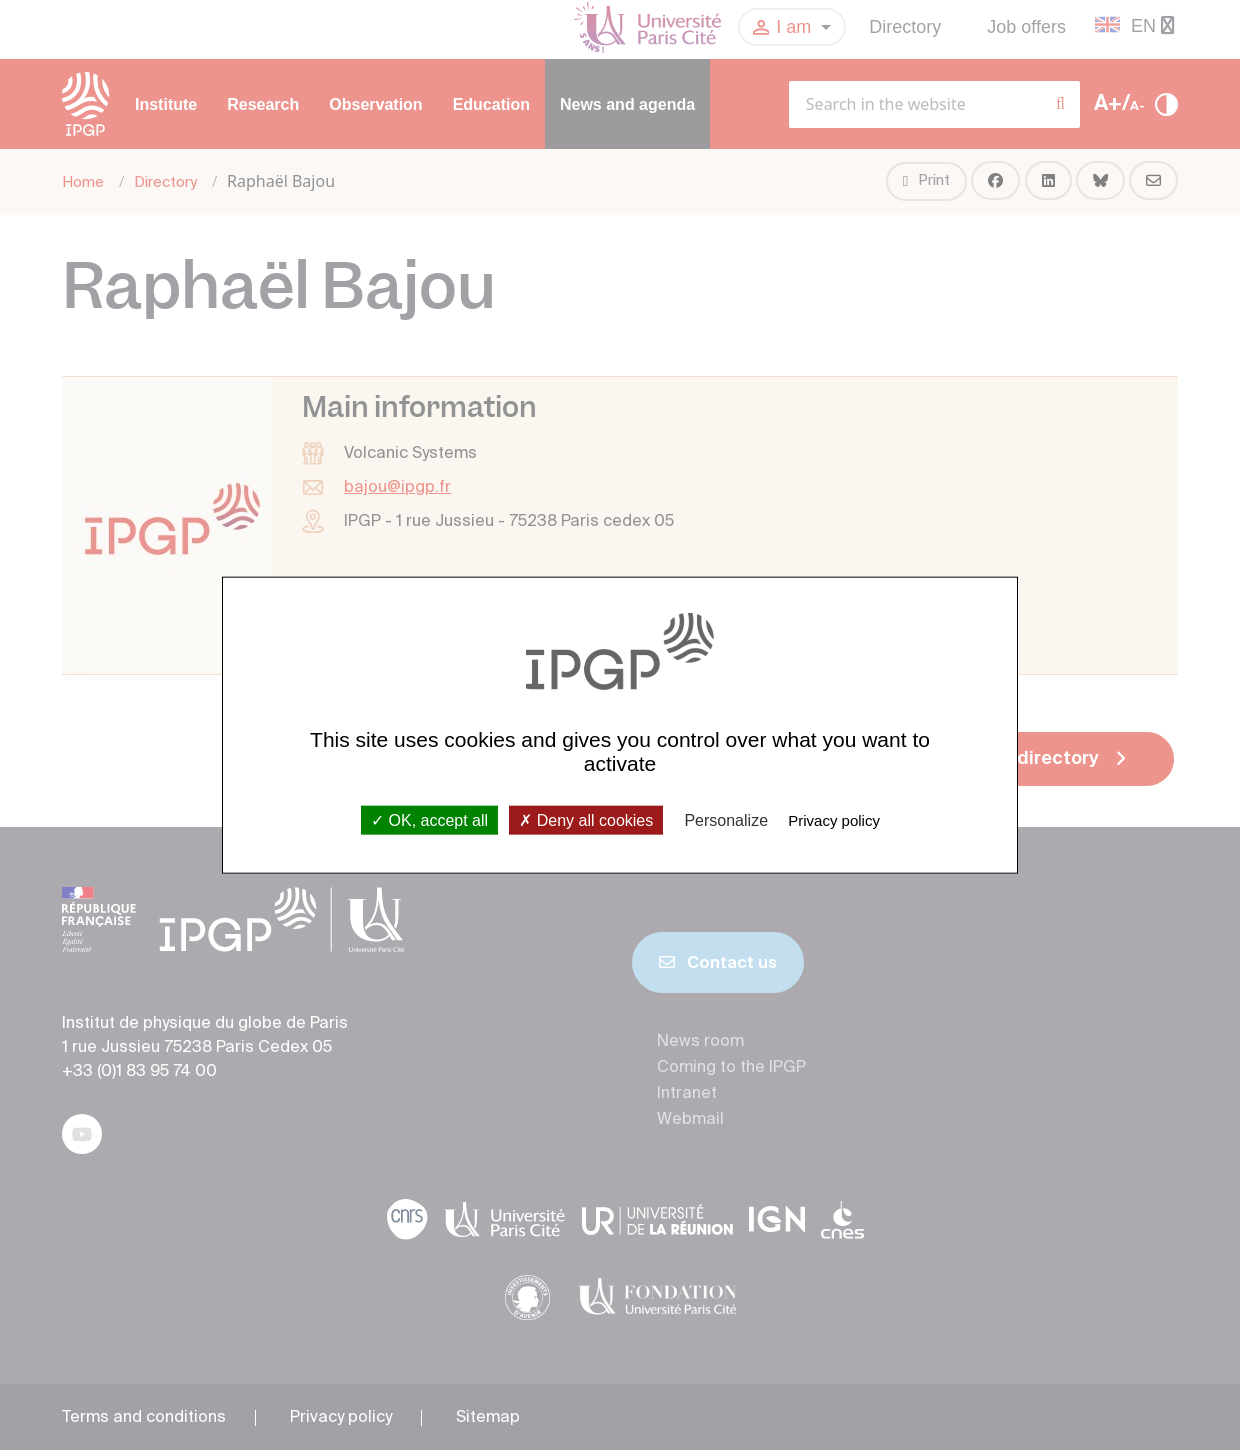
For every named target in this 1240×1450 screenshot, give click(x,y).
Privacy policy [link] (834, 819)
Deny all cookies (586, 819)
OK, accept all (429, 819)
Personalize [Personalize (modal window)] (726, 819)
